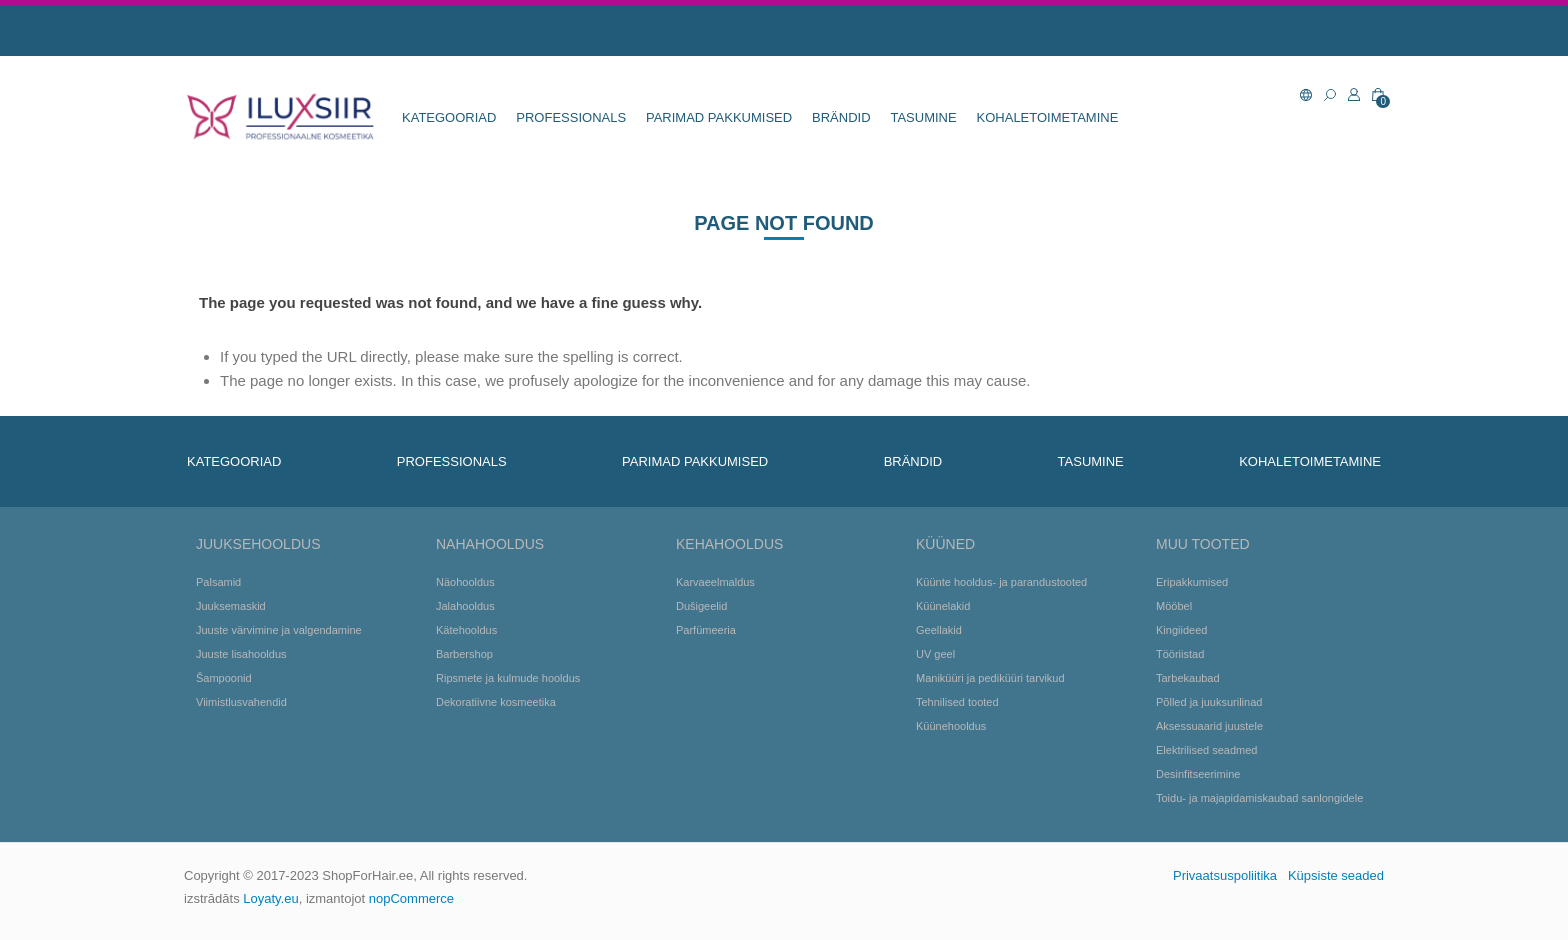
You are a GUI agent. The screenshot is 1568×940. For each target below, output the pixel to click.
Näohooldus (465, 582)
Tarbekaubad (1188, 678)
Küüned (945, 544)
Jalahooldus (465, 606)
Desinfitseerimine (1198, 774)
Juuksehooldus (258, 544)
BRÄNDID (841, 117)
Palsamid (218, 582)
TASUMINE (923, 117)
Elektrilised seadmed (1207, 750)
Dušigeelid (701, 606)
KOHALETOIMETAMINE (1048, 117)
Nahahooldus (490, 544)
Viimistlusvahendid (241, 702)
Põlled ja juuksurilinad (1209, 702)
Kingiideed (1181, 630)
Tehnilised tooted (957, 702)
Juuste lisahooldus (241, 654)
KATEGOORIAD (449, 117)
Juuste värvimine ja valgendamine (279, 630)
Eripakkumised (1192, 582)
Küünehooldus (951, 726)
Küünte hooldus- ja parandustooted (1001, 582)
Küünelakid (943, 606)
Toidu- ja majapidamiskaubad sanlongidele (1259, 798)
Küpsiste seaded (1336, 875)
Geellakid (939, 630)
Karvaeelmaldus (715, 582)
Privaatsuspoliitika (1225, 875)
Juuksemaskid (231, 606)
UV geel (935, 654)
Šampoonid (224, 678)
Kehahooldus (729, 544)
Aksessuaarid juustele (1209, 726)
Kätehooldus (466, 630)
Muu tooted (1203, 544)
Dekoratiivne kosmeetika (496, 702)
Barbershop (464, 654)
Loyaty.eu (270, 898)
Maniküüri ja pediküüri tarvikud (990, 678)
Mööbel (1174, 606)
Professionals (571, 117)
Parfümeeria (706, 630)
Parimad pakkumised (719, 117)
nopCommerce (411, 898)
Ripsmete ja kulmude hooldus (508, 678)
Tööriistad (1180, 654)
